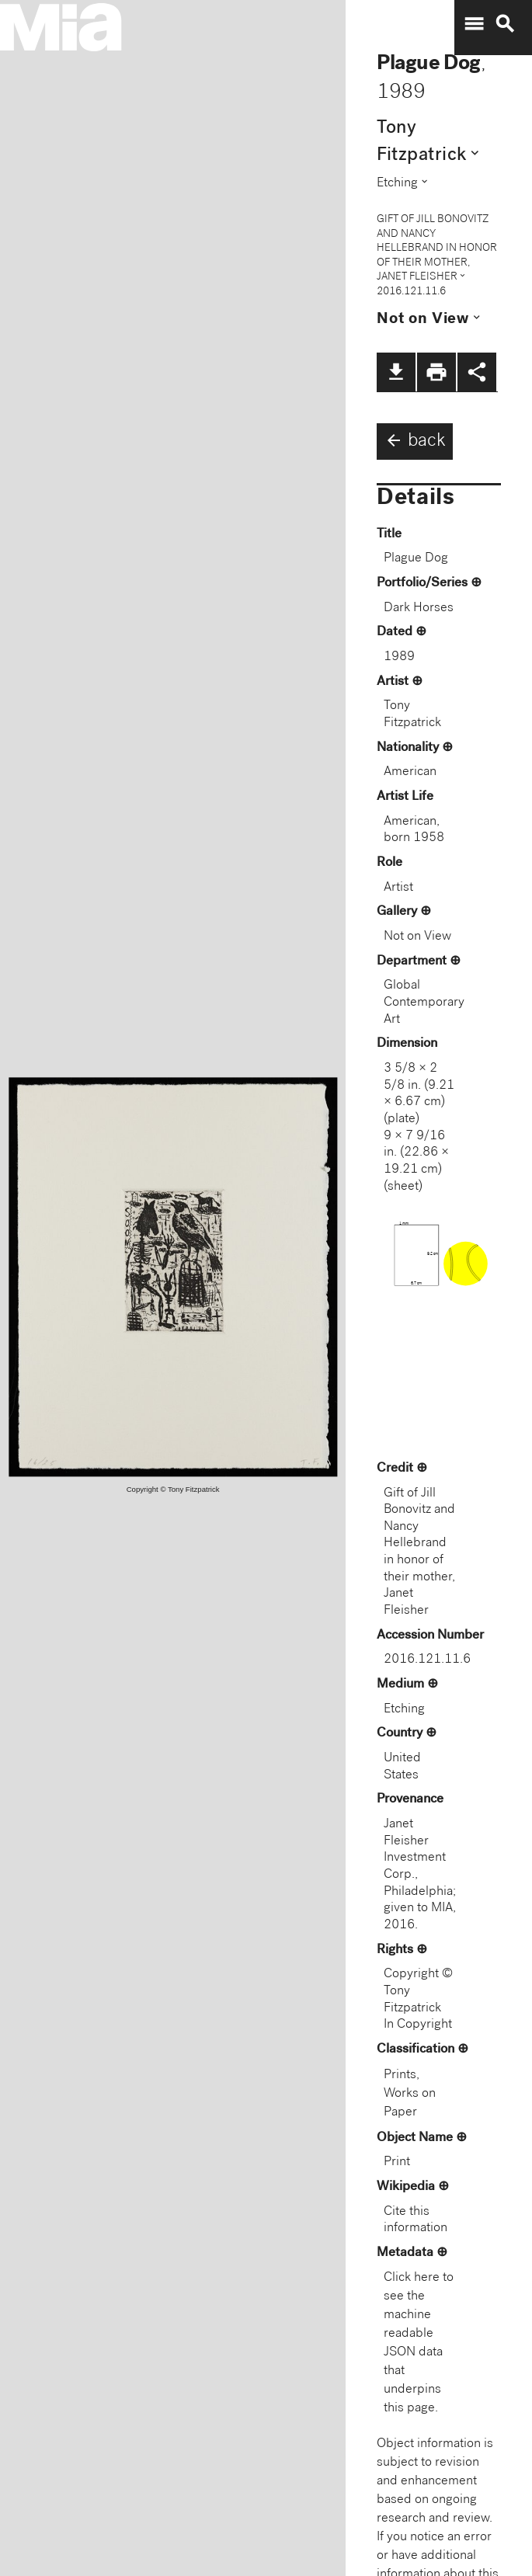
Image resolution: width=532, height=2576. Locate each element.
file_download (396, 372)
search (504, 24)
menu (473, 24)
